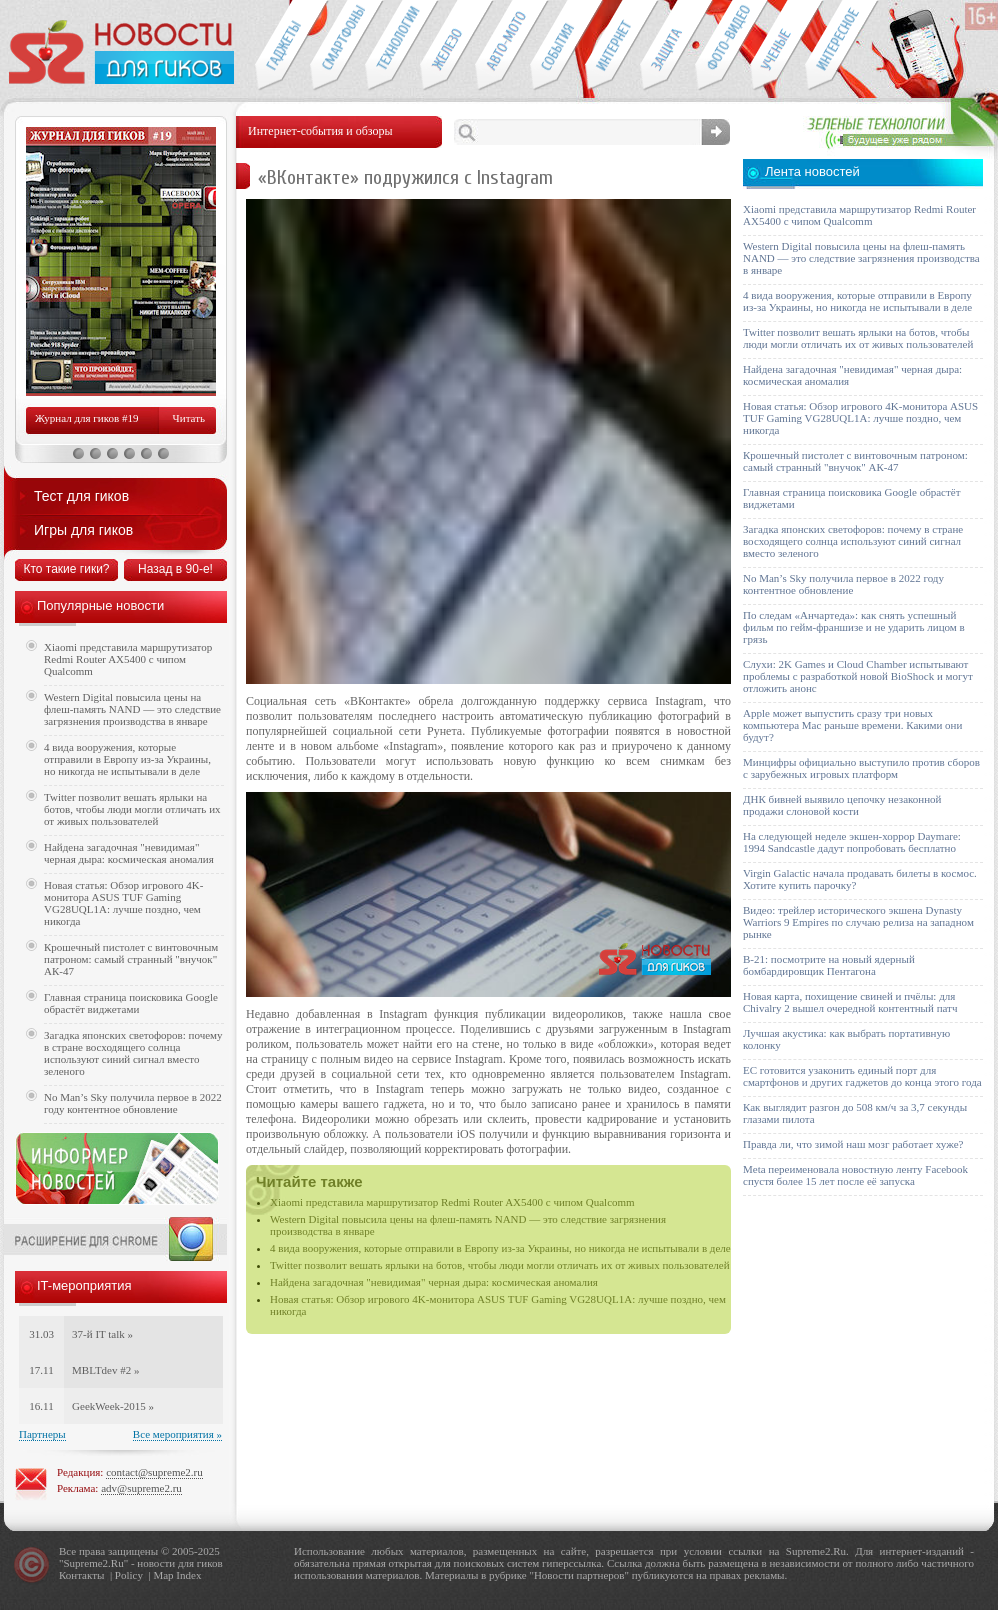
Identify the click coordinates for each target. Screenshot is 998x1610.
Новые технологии (392, 46)
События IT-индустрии (557, 46)
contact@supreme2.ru (154, 1472)
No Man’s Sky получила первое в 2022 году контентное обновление (133, 1103)
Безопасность (667, 46)
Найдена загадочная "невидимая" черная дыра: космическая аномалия (434, 1282)
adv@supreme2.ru (141, 1488)
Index (188, 1575)
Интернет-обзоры (612, 46)
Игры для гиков (83, 530)
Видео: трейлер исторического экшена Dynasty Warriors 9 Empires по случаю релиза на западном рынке (858, 922)
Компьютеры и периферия (447, 46)
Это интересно (842, 46)
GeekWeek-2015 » (113, 1406)
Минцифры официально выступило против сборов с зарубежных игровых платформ (861, 768)
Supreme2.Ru (94, 1563)
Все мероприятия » (177, 1434)
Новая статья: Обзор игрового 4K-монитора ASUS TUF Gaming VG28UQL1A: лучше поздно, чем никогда (123, 903)
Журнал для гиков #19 (86, 418)
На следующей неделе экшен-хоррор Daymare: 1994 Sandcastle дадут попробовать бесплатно (852, 842)
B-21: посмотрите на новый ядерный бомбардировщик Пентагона (829, 965)
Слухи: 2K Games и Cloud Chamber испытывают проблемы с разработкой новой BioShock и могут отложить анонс (858, 676)
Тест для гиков (81, 496)
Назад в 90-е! (175, 569)
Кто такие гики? (66, 569)
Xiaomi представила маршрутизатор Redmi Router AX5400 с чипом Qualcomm (452, 1202)
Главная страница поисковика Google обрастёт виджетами (131, 1003)
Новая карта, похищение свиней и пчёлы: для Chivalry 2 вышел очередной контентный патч (850, 1002)
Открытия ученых (777, 46)
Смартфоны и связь (337, 46)
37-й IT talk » (102, 1334)
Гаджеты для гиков (282, 46)
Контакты (81, 1575)
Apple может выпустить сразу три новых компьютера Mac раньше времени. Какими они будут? (852, 725)
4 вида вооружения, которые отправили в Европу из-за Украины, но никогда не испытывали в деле (500, 1248)
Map (163, 1575)
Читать (189, 418)
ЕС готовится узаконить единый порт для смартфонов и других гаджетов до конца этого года (862, 1076)
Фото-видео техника (722, 46)
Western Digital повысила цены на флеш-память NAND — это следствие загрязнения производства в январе (132, 709)
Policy (129, 1575)
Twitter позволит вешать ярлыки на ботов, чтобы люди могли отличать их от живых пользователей (500, 1265)
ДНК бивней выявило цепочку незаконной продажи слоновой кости (842, 805)
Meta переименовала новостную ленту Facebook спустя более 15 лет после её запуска (855, 1175)
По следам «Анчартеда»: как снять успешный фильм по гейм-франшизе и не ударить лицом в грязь (854, 627)
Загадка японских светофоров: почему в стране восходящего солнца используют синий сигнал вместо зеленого (133, 1053)
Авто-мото (502, 46)
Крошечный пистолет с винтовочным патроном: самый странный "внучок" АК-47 (131, 959)
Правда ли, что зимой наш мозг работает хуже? (853, 1144)
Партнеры (42, 1434)
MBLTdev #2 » (105, 1370)
